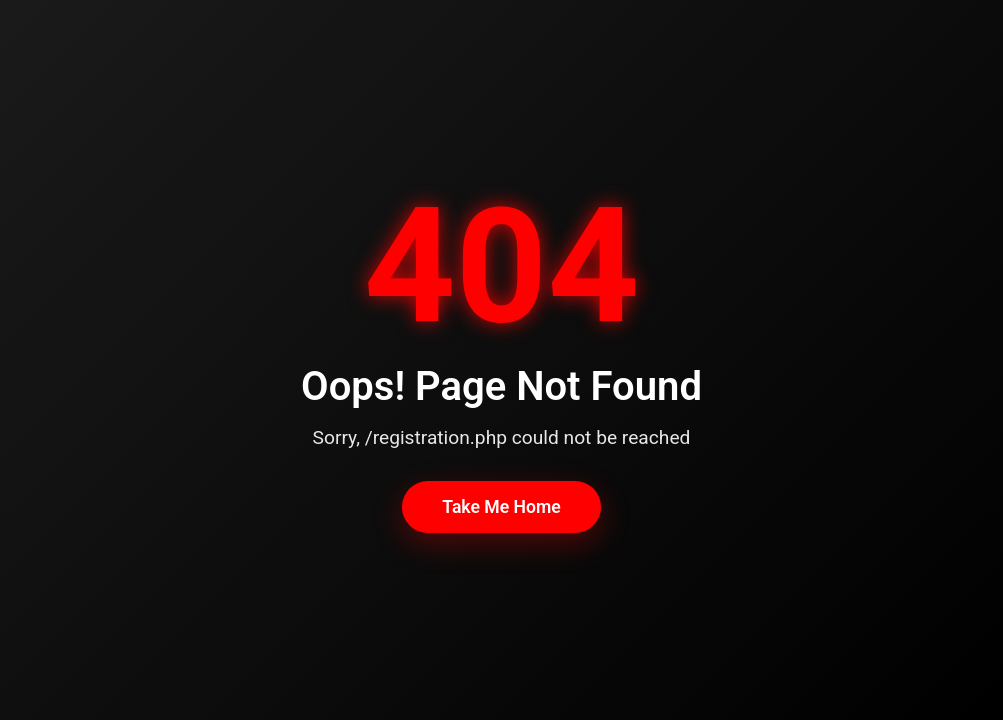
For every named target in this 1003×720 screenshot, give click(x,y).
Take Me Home (501, 507)
